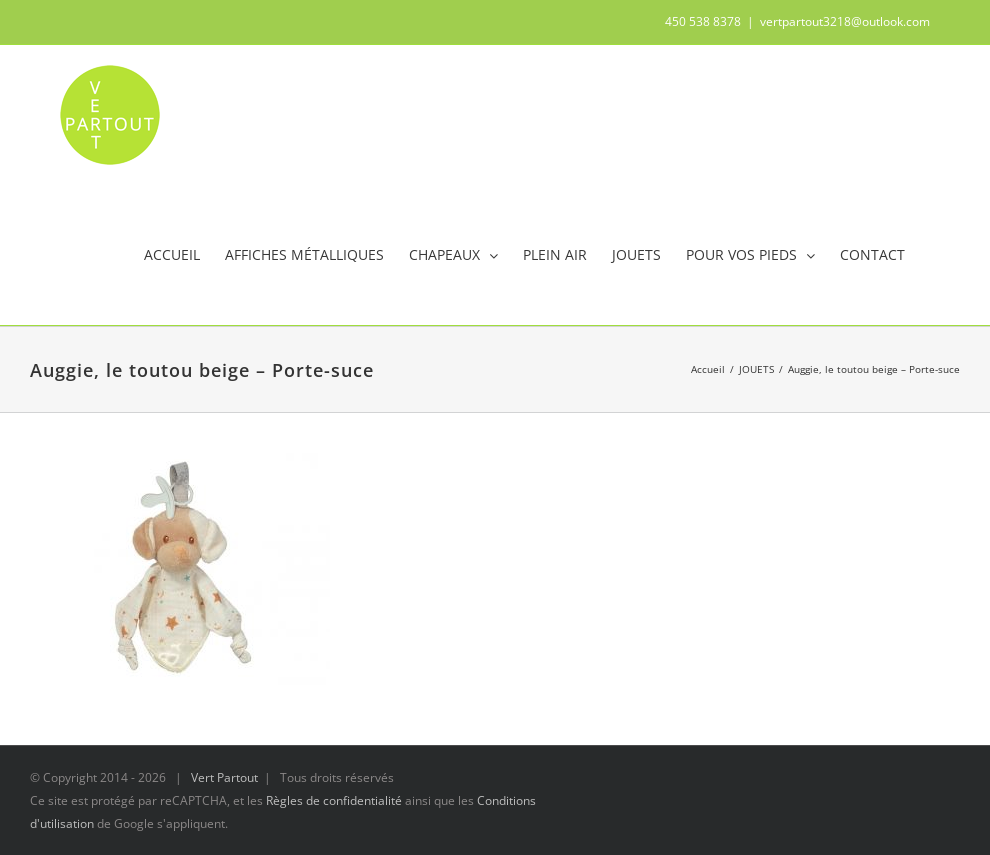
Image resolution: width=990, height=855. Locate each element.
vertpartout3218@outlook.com (845, 21)
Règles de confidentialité (334, 800)
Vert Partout (224, 777)
